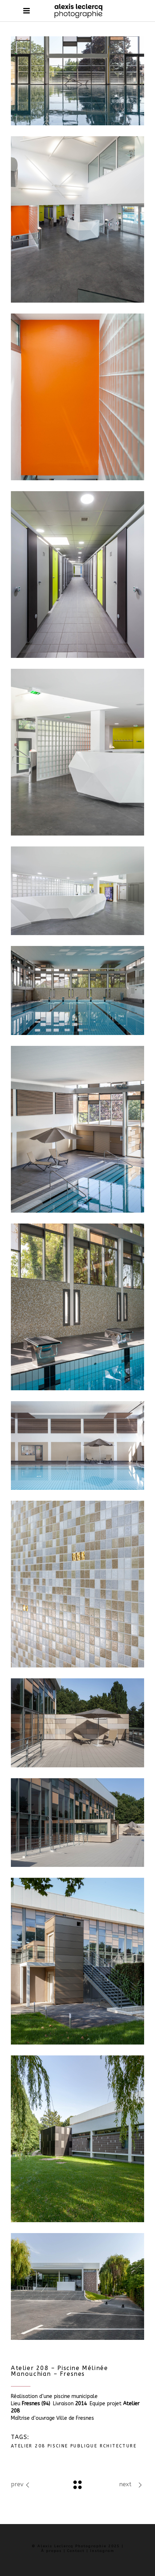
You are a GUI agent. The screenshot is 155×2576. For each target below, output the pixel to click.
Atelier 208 (28, 2445)
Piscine (58, 2445)
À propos (51, 2551)
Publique (83, 2445)
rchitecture (118, 2445)
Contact (76, 2551)
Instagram (102, 2551)
